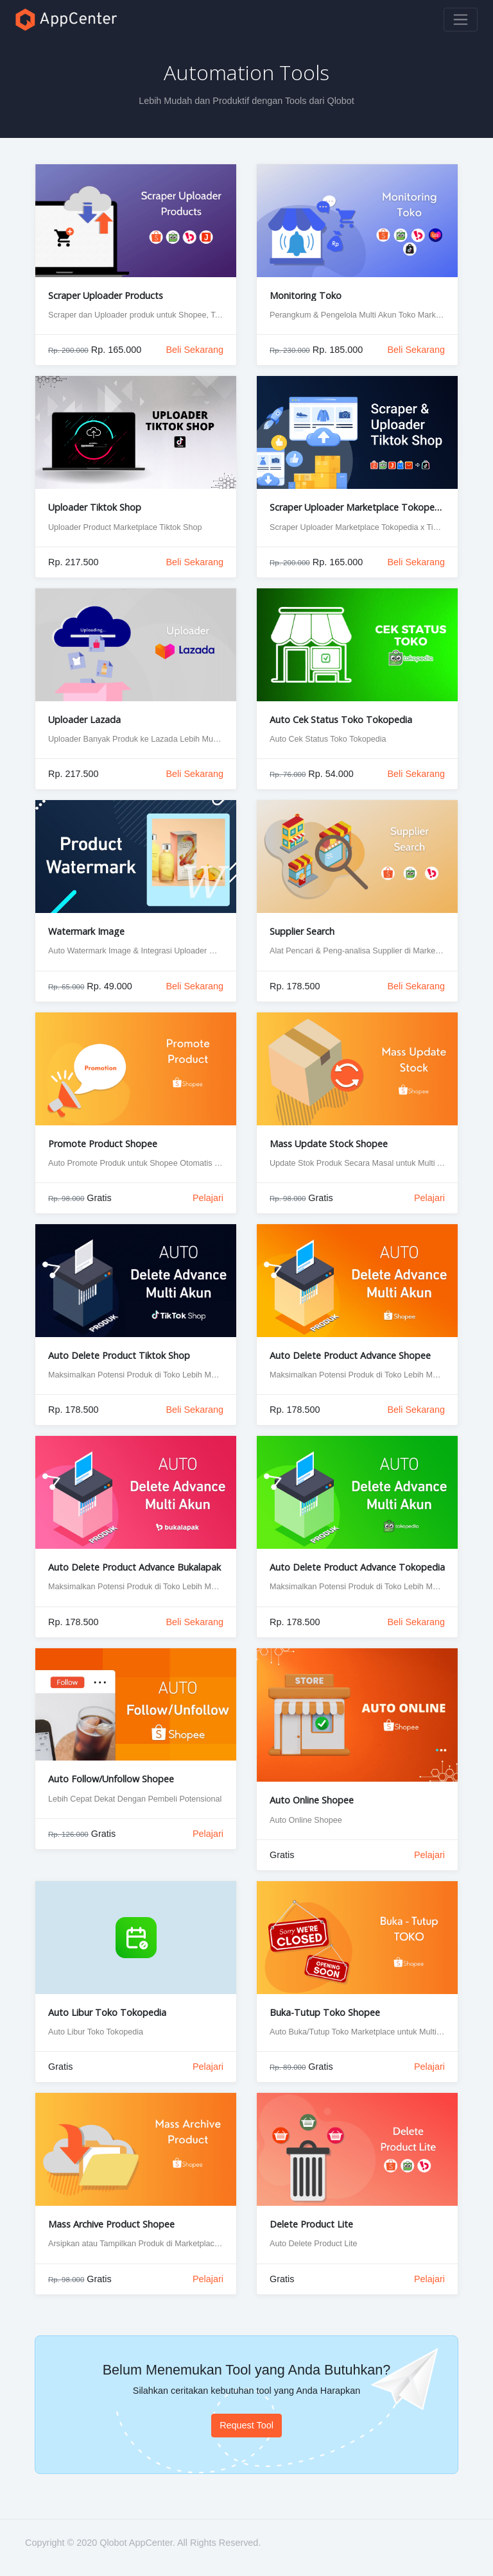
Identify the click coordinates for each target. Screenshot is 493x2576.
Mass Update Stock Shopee (329, 1144)
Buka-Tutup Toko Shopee (325, 2012)
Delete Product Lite (311, 2224)
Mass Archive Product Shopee (111, 2224)
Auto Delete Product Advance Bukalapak (134, 1567)
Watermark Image (86, 931)
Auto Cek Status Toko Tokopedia (341, 719)
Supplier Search (302, 931)
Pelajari (208, 1198)
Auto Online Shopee (312, 1800)
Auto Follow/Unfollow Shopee (111, 1779)
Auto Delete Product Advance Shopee (350, 1355)
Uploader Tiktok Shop (94, 507)
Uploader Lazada (84, 719)
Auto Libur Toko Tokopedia (107, 2012)
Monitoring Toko (306, 295)
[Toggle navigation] (461, 19)
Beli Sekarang (194, 350)
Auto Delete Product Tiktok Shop (119, 1355)
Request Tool (246, 2425)
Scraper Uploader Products (105, 295)
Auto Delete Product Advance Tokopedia (357, 1567)
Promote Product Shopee (102, 1144)
